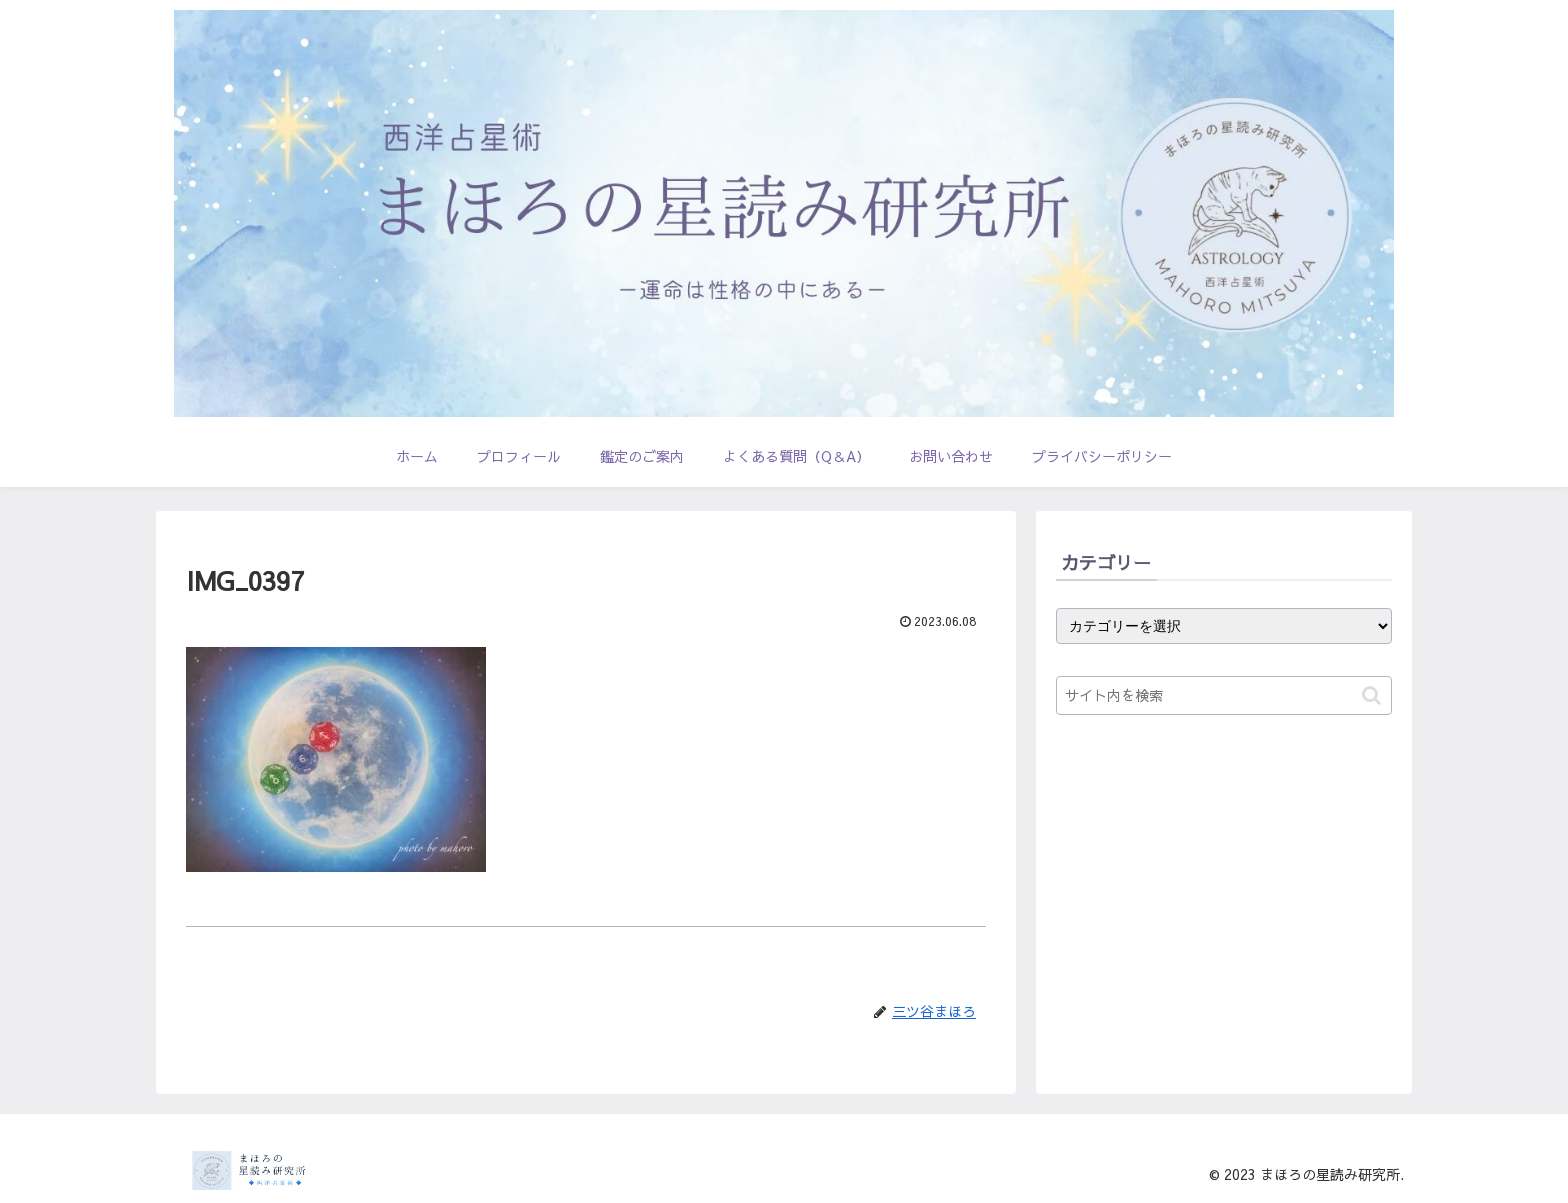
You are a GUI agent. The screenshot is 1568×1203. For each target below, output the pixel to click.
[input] (1224, 695)
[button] (1371, 695)
